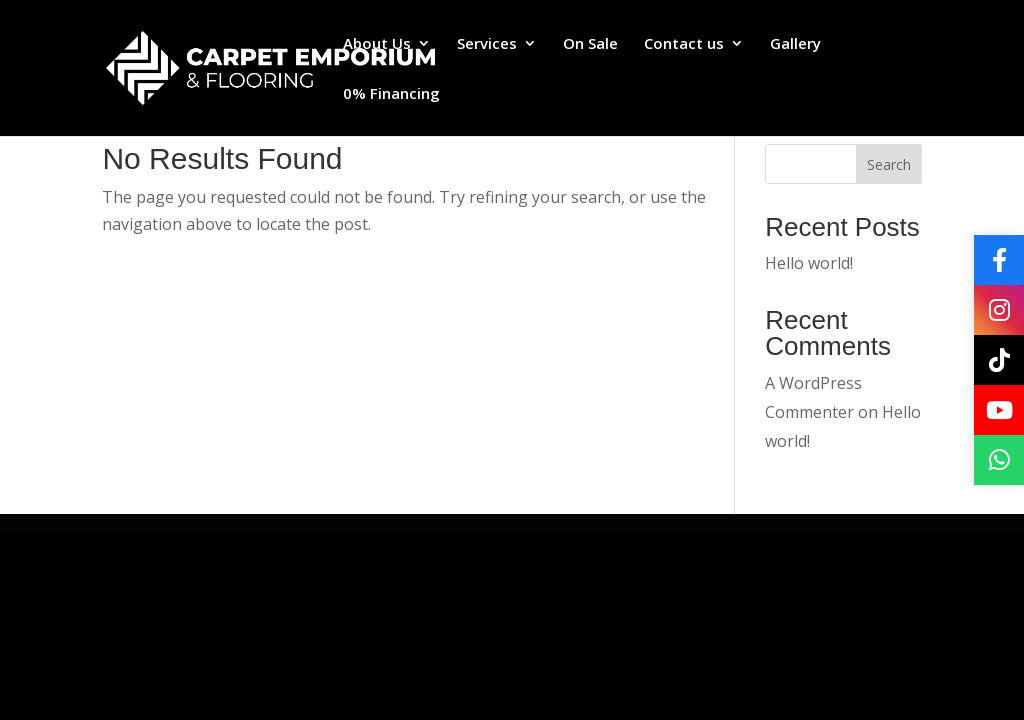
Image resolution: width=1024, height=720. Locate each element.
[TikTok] (999, 360)
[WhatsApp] (999, 460)
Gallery (795, 44)
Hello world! (809, 263)
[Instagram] (999, 310)
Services (487, 44)
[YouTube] (999, 410)
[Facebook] (999, 260)
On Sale (590, 44)
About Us (377, 44)
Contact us (684, 44)
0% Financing (391, 94)
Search (889, 164)
